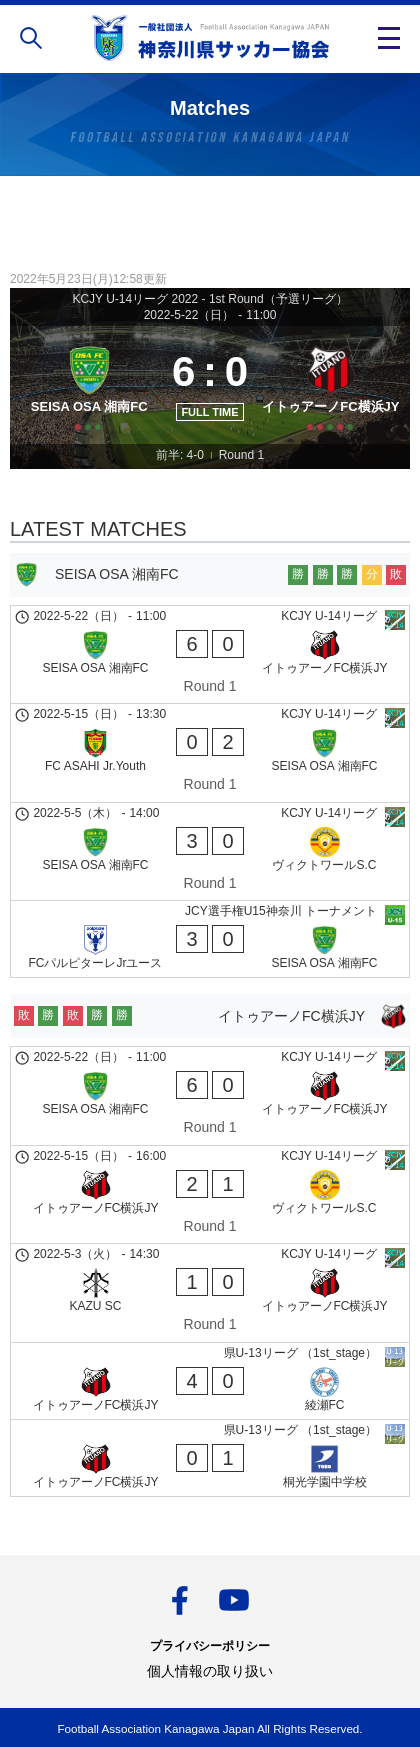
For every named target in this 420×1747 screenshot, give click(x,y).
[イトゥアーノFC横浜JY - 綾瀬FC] (210, 1381)
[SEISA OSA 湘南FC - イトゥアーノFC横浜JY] (210, 655)
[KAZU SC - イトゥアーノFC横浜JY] (210, 1293)
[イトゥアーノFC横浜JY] (331, 385)
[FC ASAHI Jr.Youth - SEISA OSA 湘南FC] (210, 753)
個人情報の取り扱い (210, 1671)
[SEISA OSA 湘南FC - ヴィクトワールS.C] (210, 852)
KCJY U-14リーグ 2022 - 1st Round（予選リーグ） (209, 299)
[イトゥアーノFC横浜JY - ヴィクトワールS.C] (210, 1195)
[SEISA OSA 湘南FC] (89, 385)
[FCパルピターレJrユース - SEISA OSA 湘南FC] (210, 939)
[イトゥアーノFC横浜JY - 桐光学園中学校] (210, 1458)
